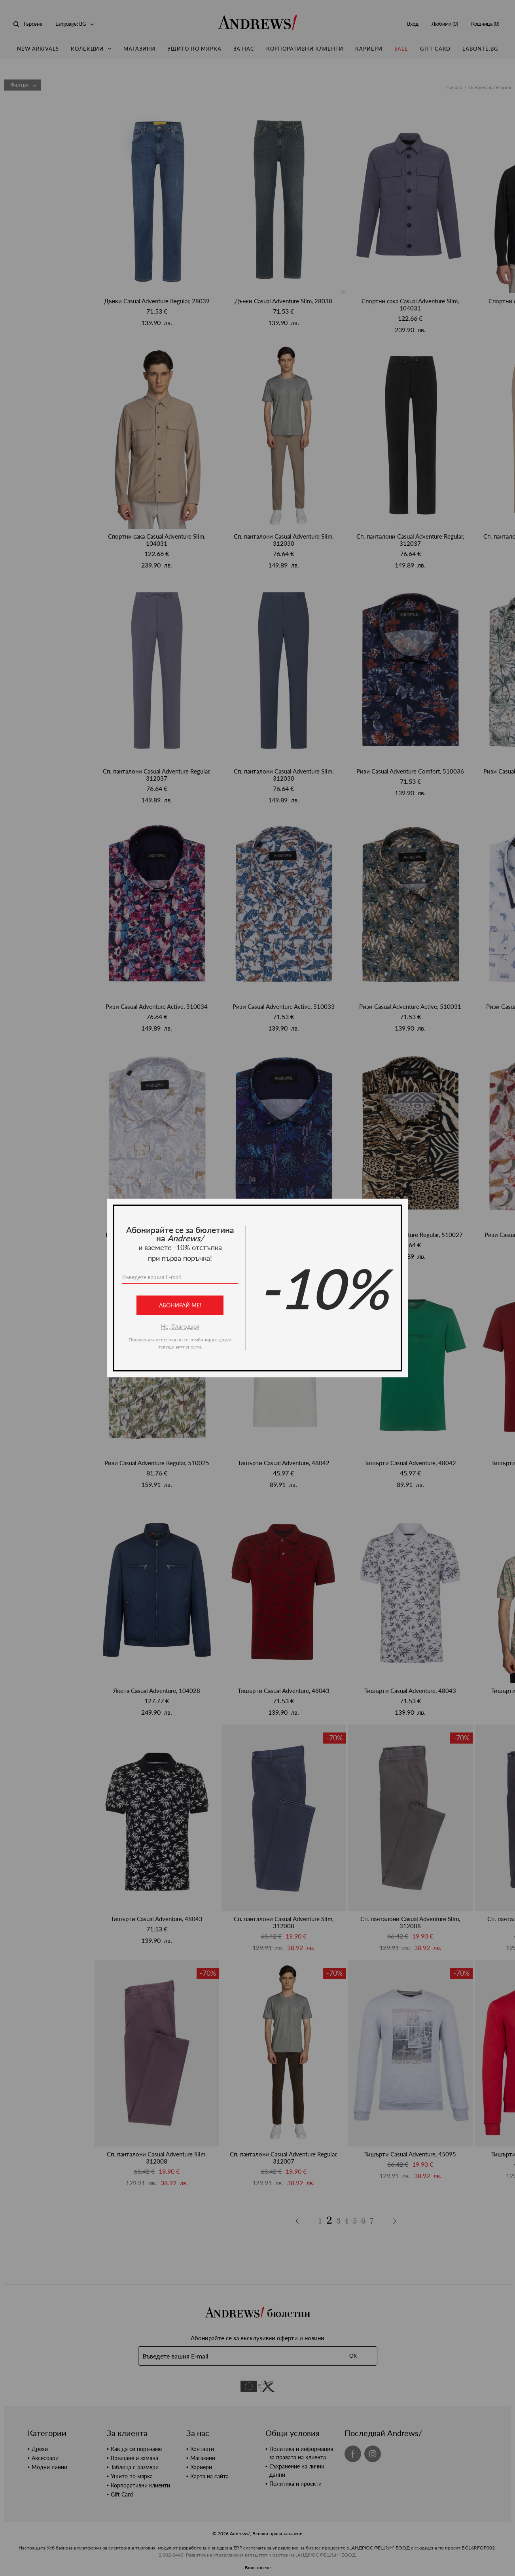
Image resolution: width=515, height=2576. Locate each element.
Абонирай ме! (180, 1305)
